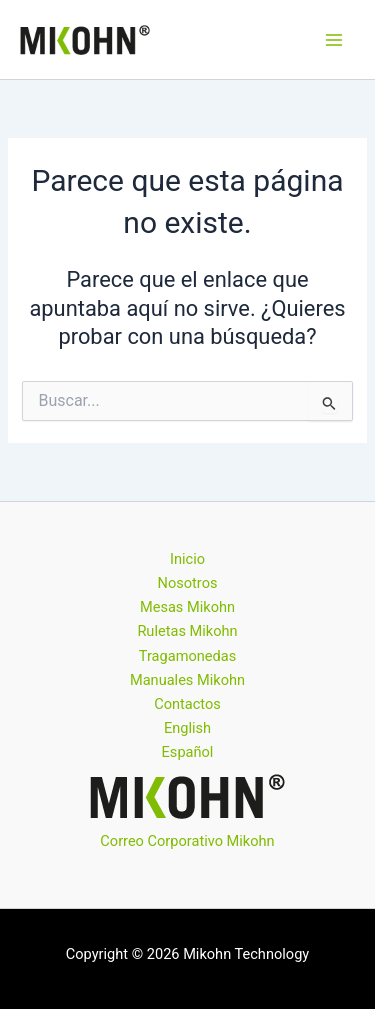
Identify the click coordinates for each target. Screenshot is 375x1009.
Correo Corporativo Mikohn (187, 841)
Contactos (187, 704)
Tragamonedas (187, 656)
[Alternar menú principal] (334, 40)
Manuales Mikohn (187, 680)
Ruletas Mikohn (187, 631)
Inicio (187, 559)
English (187, 728)
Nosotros (188, 583)
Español (188, 752)
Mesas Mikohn (187, 607)
